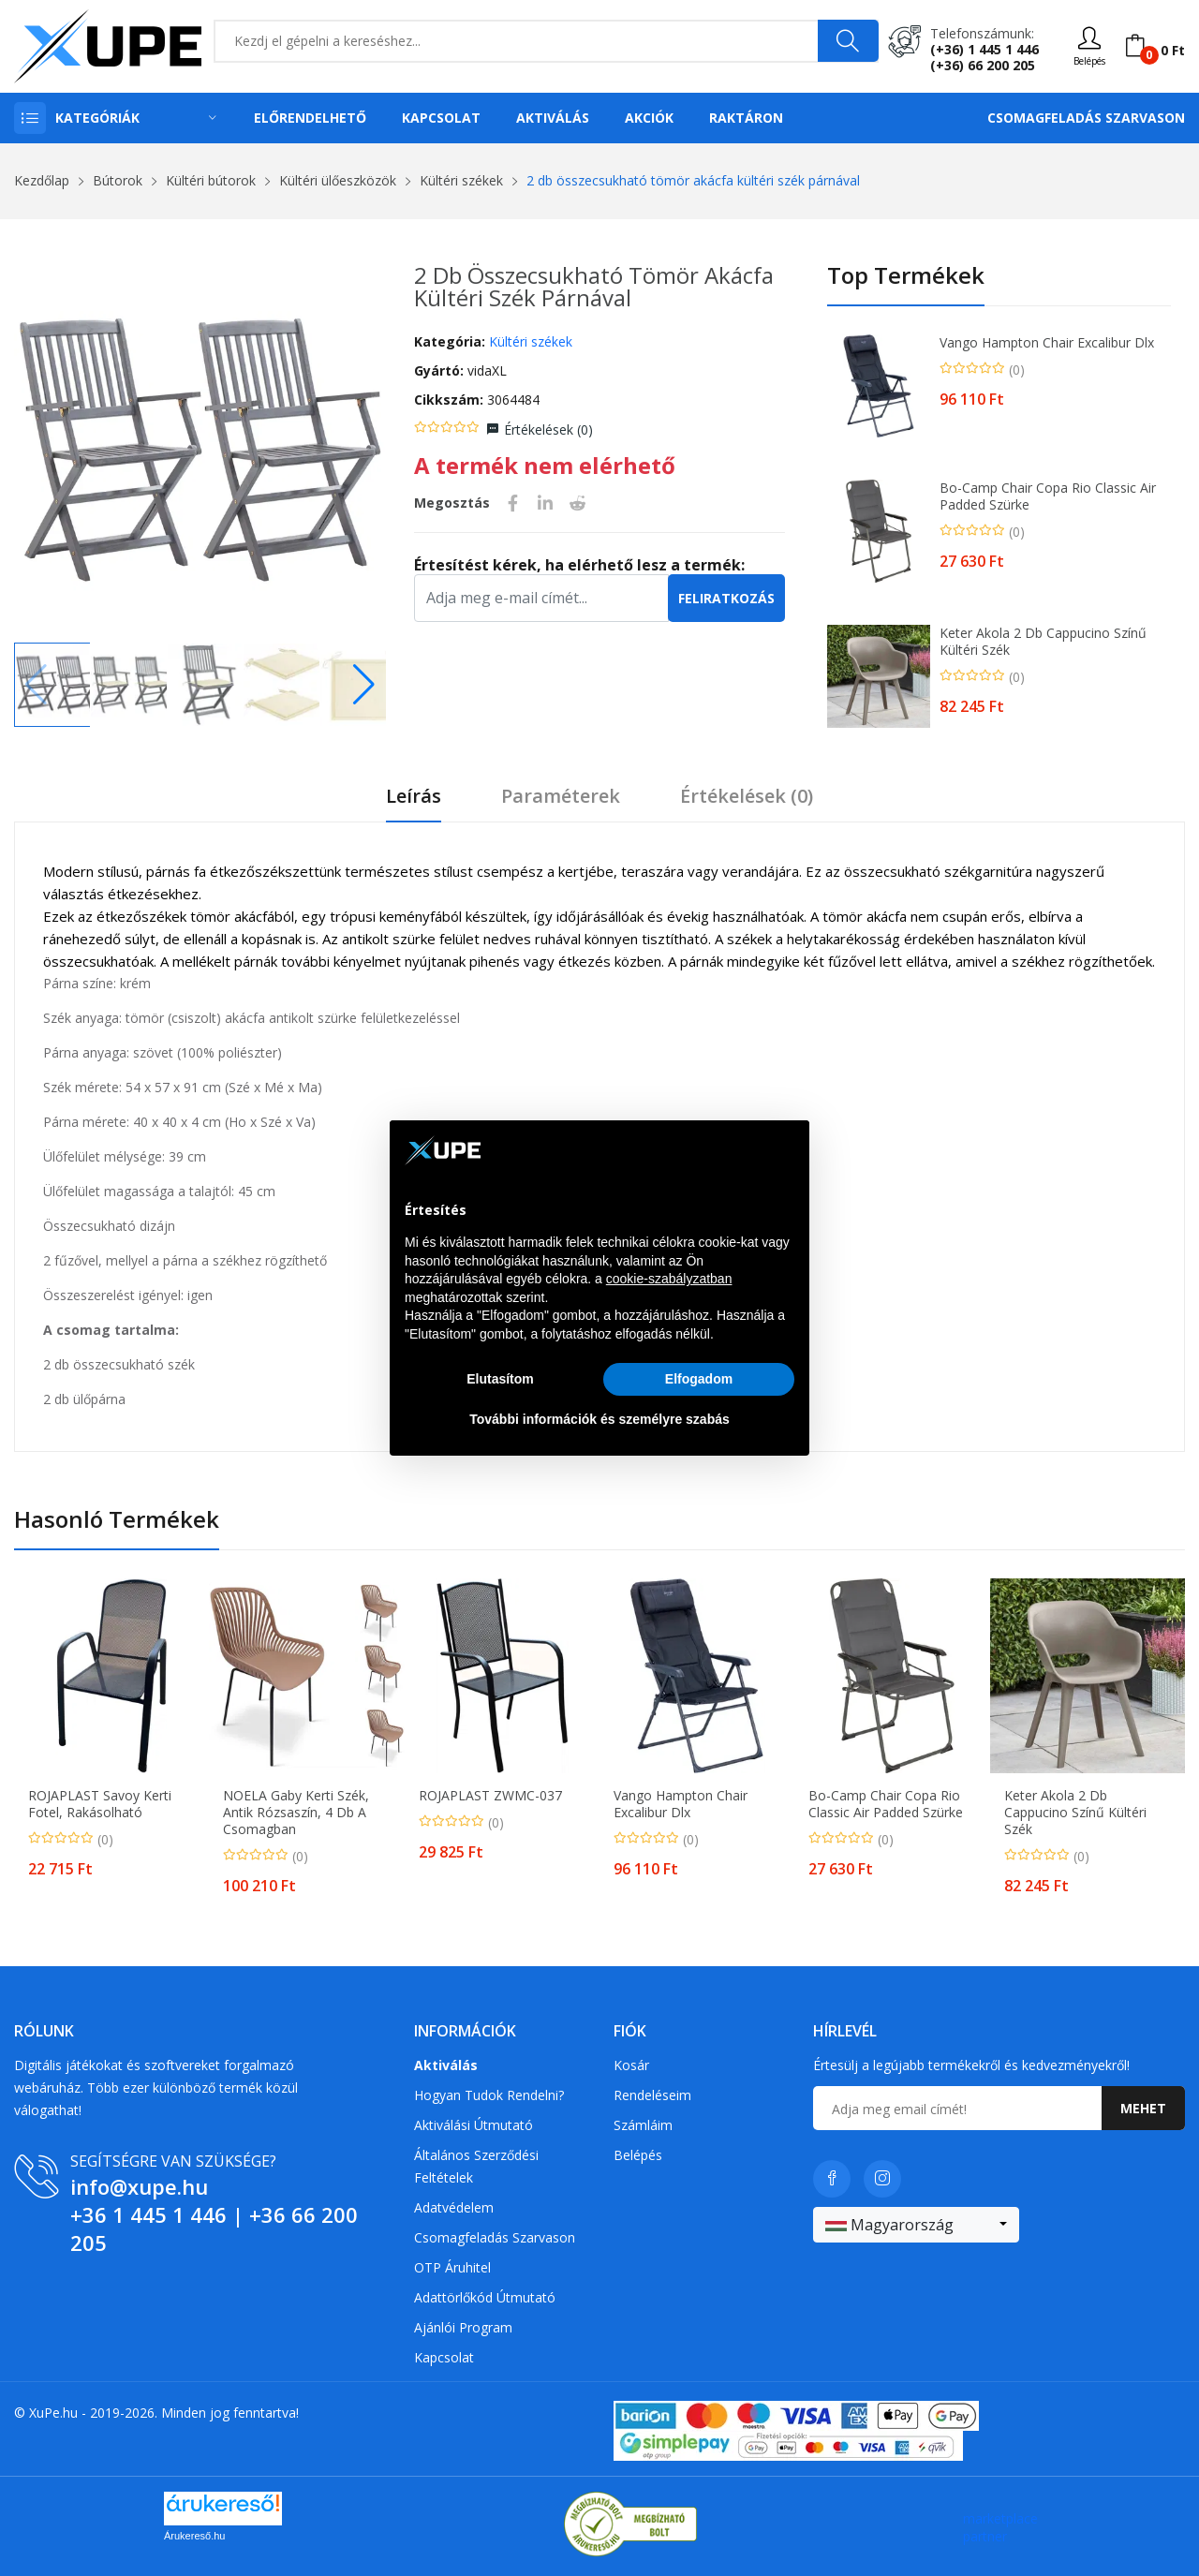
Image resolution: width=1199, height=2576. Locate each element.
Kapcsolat (441, 117)
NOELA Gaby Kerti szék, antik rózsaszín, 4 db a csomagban (296, 1812)
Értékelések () (548, 429)
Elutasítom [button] (500, 1378)
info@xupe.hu (139, 2186)
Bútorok (117, 180)
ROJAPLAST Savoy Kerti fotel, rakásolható (99, 1804)
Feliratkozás (726, 598)
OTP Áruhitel (452, 2267)
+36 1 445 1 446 (148, 2214)
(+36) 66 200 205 (982, 65)
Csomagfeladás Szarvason (1086, 117)
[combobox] (916, 2225)
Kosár (631, 2065)
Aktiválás (552, 117)
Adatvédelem (454, 2207)
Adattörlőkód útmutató (484, 2297)
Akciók (649, 117)
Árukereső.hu (194, 2535)
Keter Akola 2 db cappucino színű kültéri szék (1043, 642)
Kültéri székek (461, 180)
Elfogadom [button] (699, 1378)
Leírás (413, 796)
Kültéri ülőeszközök (337, 180)
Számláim (643, 2125)
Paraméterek (560, 796)
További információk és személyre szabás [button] (599, 1419)
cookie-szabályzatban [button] (669, 1278)
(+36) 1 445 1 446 (984, 49)
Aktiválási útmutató (473, 2125)
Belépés (638, 2155)
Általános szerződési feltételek (476, 2166)
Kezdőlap (41, 180)
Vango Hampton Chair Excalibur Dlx (1047, 342)
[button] (364, 684)
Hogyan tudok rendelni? (489, 2095)
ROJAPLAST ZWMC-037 (490, 1795)
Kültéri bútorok (211, 180)
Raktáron (746, 117)
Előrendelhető (310, 117)
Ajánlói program (463, 2327)
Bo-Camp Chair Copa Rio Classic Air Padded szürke (1048, 496)
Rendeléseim (652, 2095)
